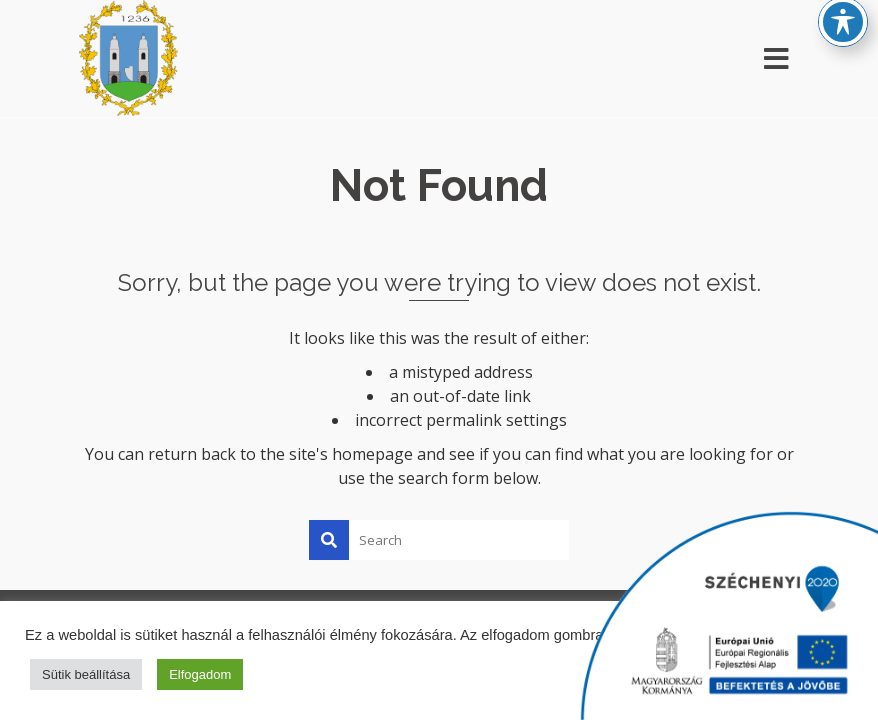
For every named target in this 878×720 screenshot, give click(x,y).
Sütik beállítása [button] (86, 674)
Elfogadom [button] (200, 674)
